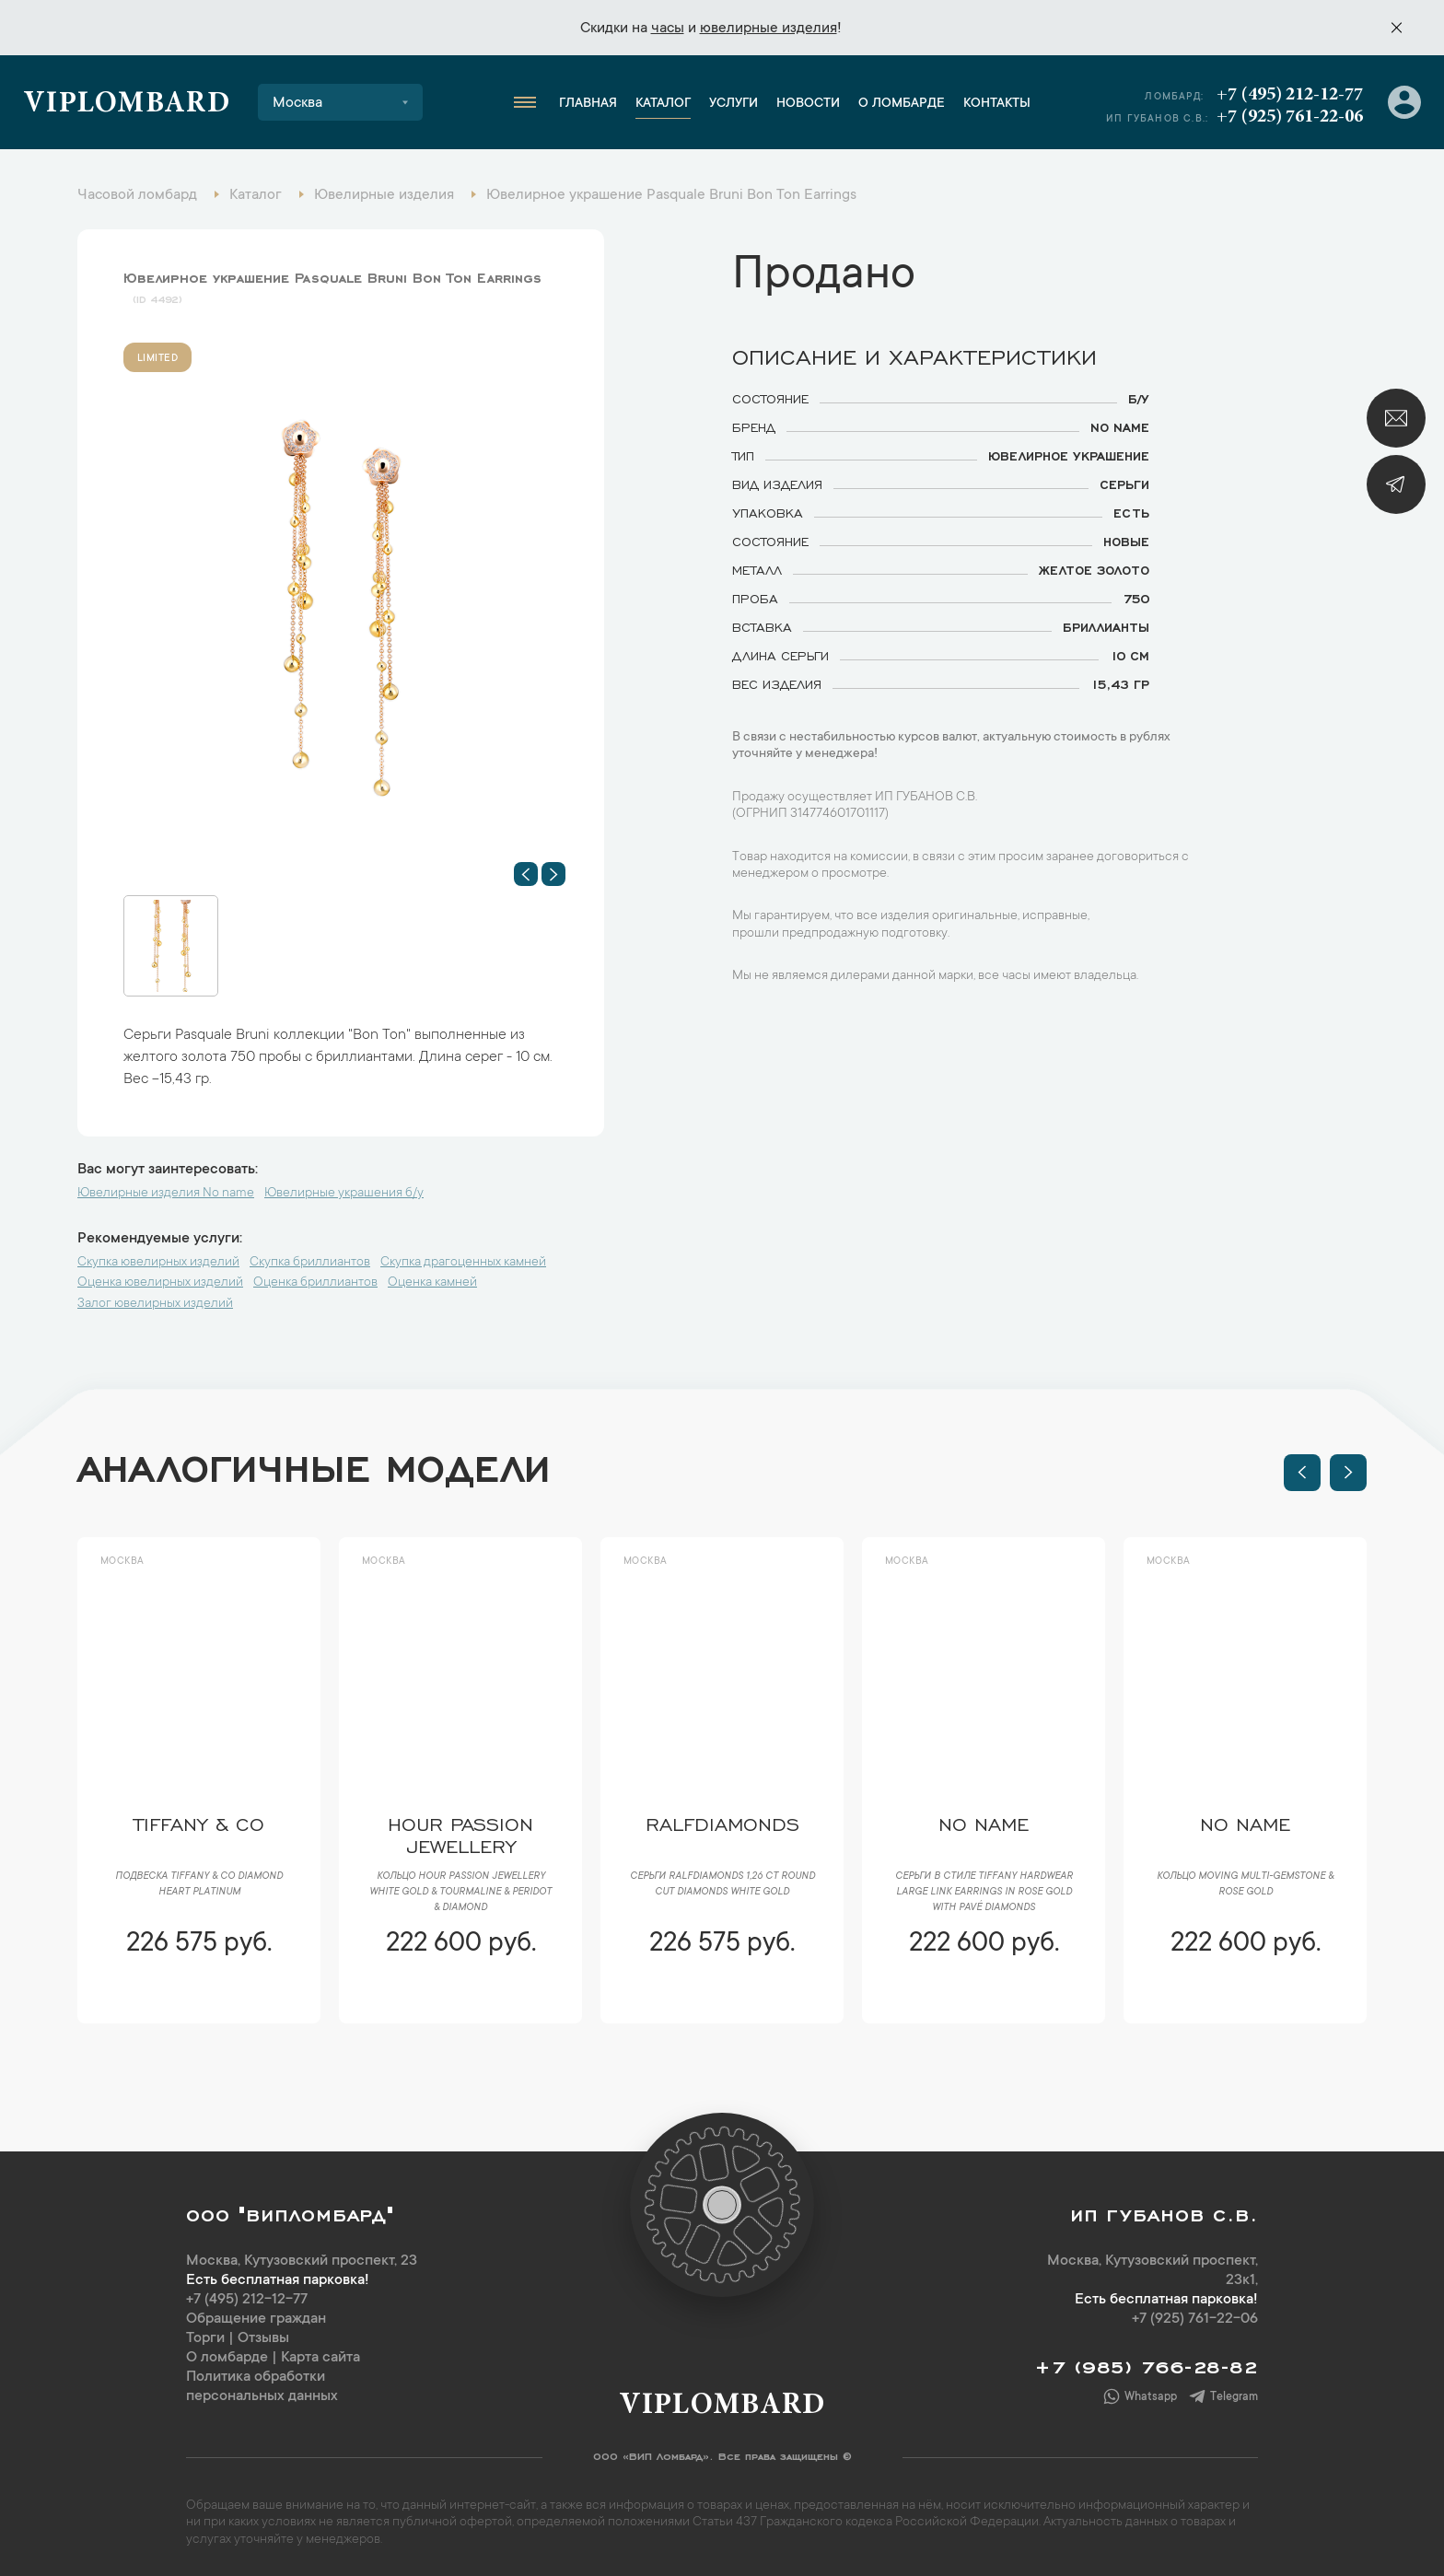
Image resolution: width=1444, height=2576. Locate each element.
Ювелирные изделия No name (165, 1193)
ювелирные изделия (768, 28)
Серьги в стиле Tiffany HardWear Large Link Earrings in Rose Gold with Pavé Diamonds (984, 1892)
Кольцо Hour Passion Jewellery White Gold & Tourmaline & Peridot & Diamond (460, 1892)
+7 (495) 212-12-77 (1290, 95)
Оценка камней (432, 1283)
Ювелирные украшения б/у (344, 1193)
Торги (205, 2338)
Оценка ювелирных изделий (160, 1283)
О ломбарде (901, 104)
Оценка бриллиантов (315, 1283)
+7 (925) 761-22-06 (1290, 117)
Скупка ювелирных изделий (158, 1262)
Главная (588, 104)
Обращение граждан (256, 2319)
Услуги (733, 104)
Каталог (663, 104)
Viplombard (126, 105)
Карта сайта (320, 2357)
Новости (808, 104)
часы (667, 28)
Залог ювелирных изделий (155, 1304)
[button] (526, 874)
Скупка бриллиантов (310, 1262)
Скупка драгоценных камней (463, 1262)
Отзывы (263, 2338)
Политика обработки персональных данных (262, 2387)
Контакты (997, 104)
